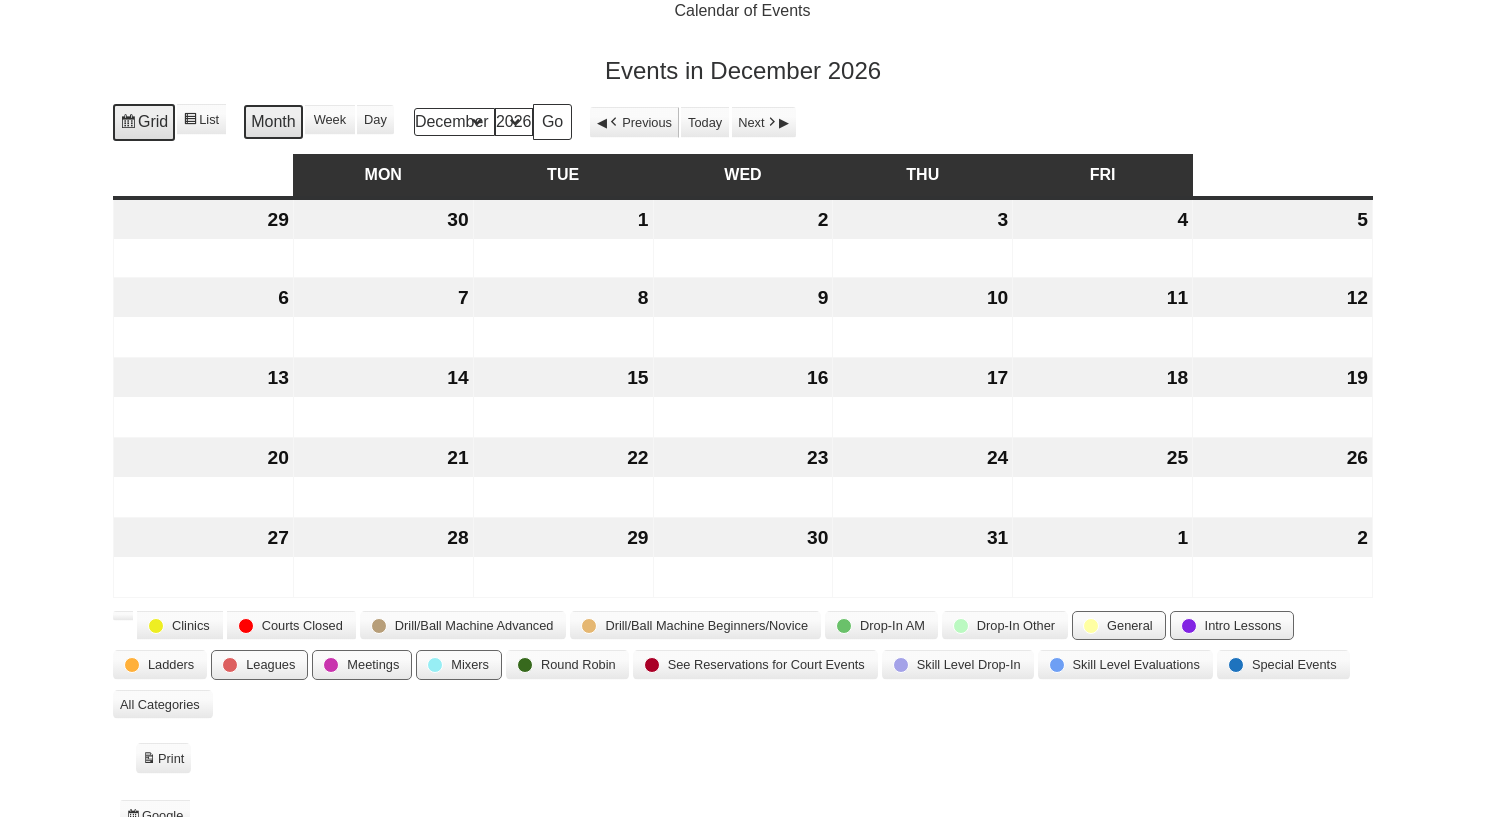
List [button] (201, 122)
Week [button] (329, 120)
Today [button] (705, 122)
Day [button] (375, 120)
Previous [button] (639, 122)
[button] (123, 617)
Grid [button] (143, 125)
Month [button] (273, 122)
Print (163, 761)
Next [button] (758, 122)
